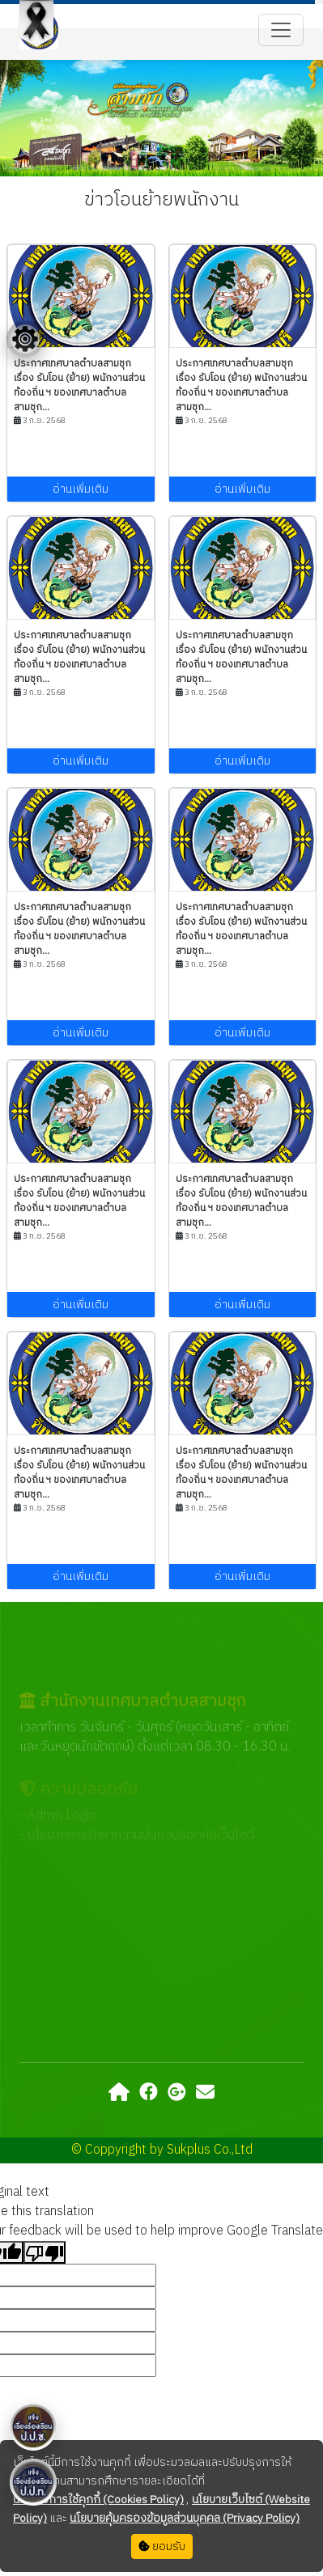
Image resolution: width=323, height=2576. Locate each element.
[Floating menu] (25, 339)
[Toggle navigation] (281, 30)
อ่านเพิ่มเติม (80, 489)
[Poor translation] (44, 2252)
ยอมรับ (161, 2546)
